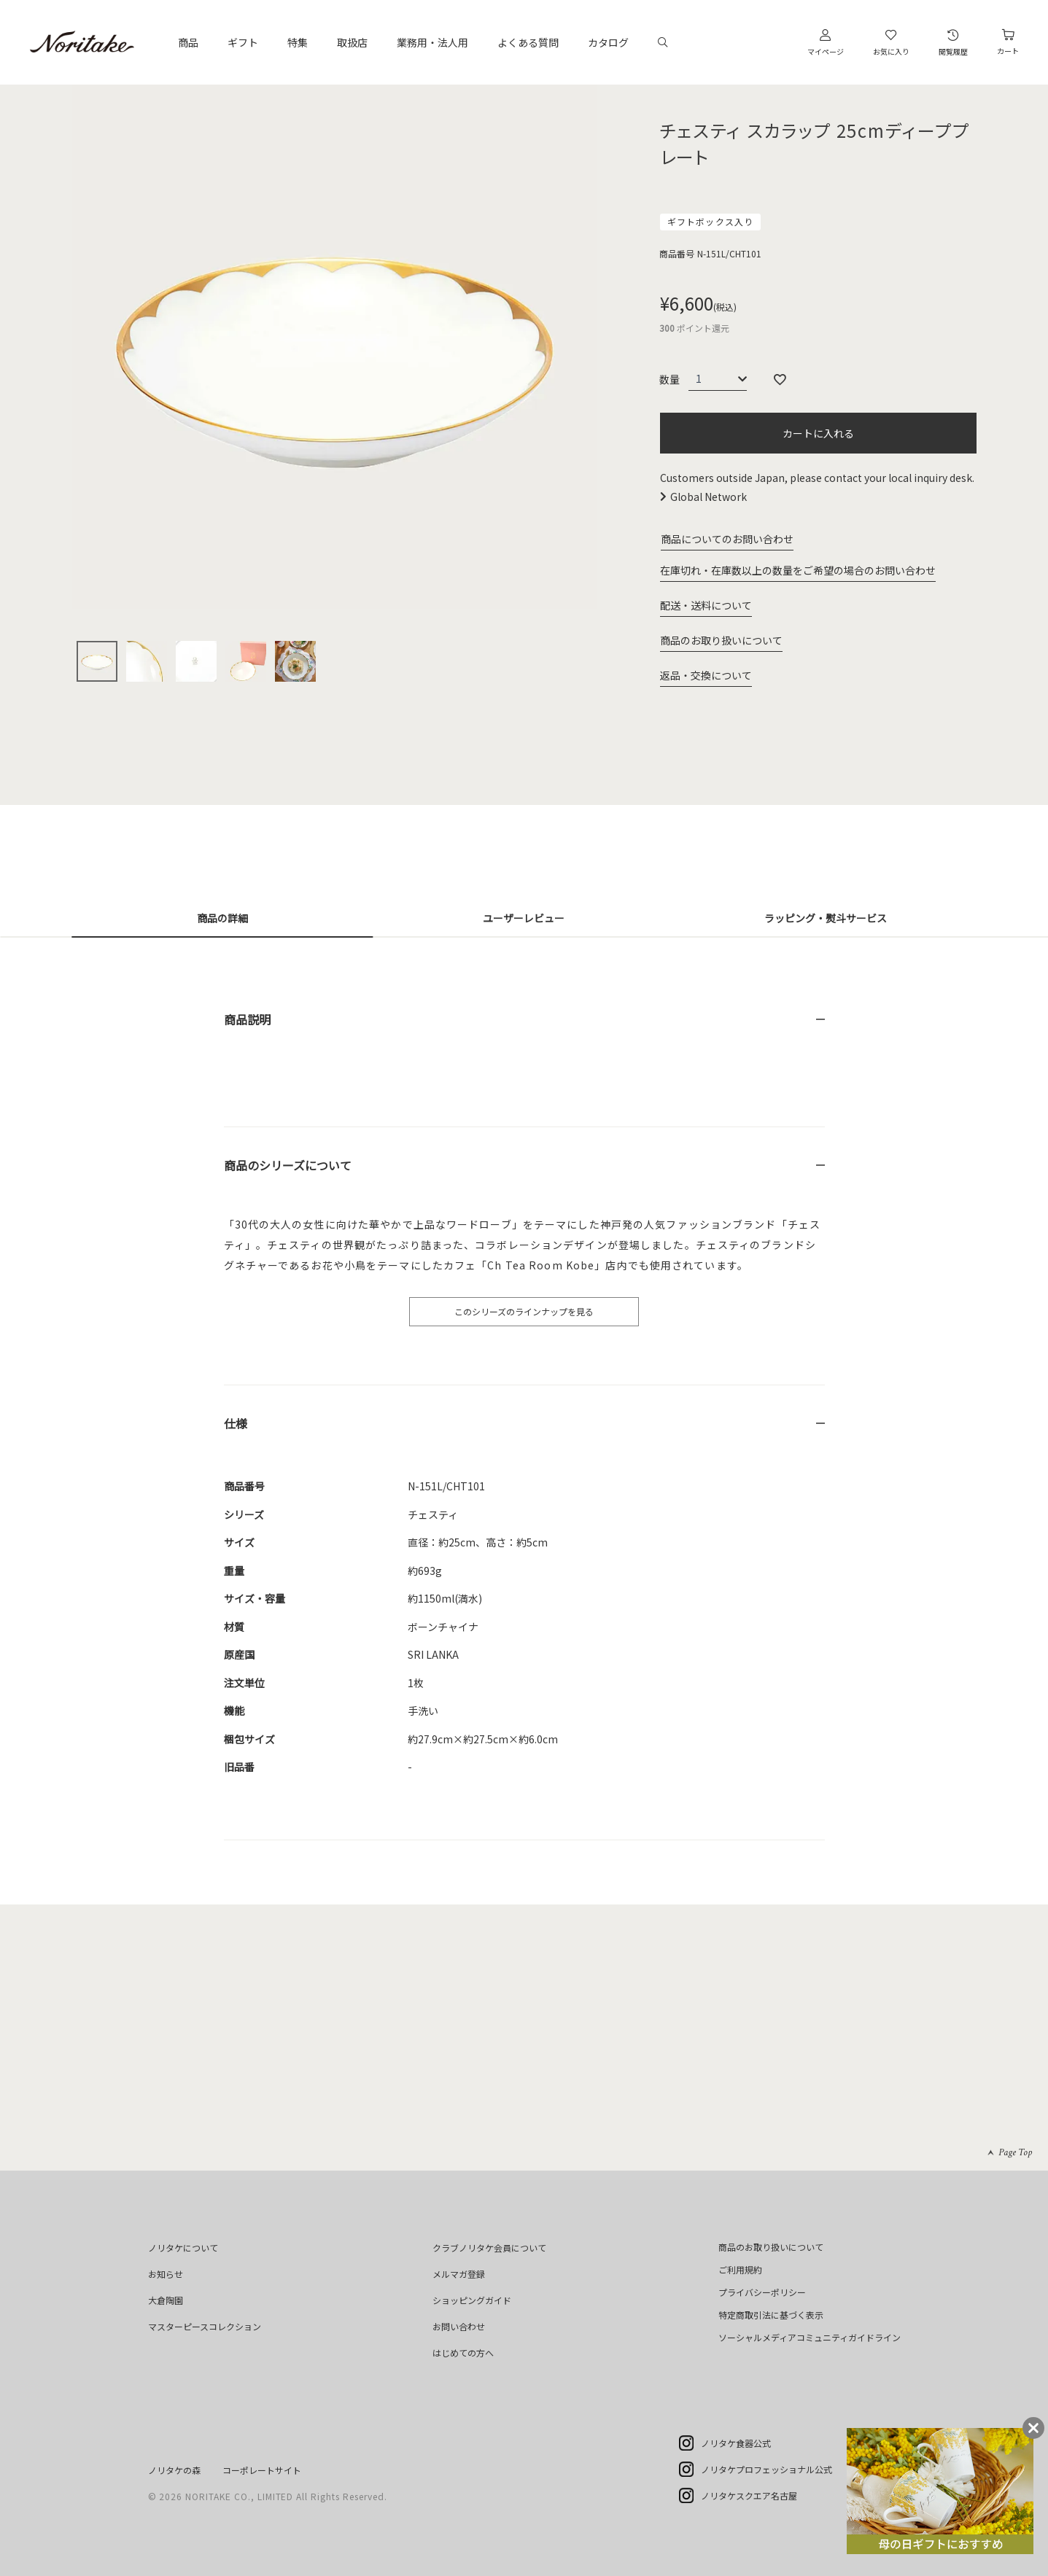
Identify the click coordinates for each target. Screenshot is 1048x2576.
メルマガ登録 (458, 2274)
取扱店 (352, 42)
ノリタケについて (183, 2247)
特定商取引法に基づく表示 (770, 2314)
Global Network (708, 496)
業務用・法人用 (432, 42)
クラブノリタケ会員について (489, 2247)
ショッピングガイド (471, 2300)
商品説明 (247, 1019)
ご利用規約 (740, 2269)
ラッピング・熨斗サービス (825, 918)
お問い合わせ (458, 2326)
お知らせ (165, 2274)
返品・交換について (706, 675)
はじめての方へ (463, 2352)
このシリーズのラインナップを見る (524, 1311)
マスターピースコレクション (204, 2326)
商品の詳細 (222, 918)
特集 (297, 42)
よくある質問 (528, 42)
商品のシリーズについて (288, 1165)
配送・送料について (706, 605)
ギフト (243, 42)
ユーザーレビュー (523, 918)
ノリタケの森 (174, 2470)
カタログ (608, 42)
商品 (188, 42)
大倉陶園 (165, 2300)
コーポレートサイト (261, 2470)
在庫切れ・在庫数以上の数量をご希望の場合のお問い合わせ (798, 570)
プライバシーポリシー (762, 2292)
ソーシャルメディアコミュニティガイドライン (809, 2337)
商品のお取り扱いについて (721, 640)
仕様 (235, 1423)
